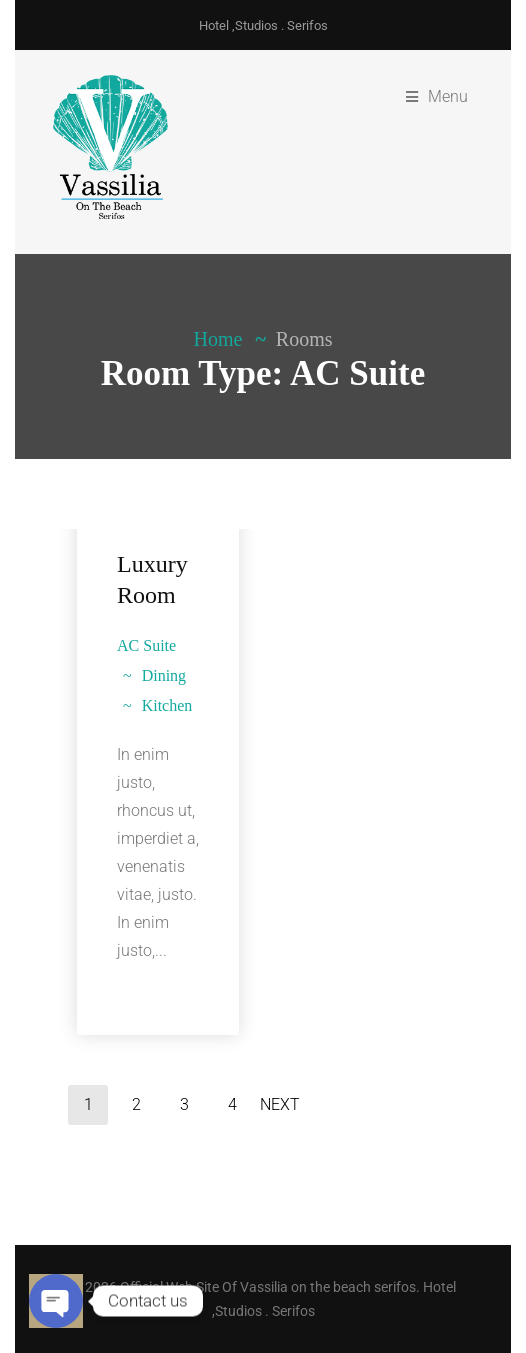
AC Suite (146, 645)
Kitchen (167, 705)
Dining (164, 675)
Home (218, 339)
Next (280, 1104)
